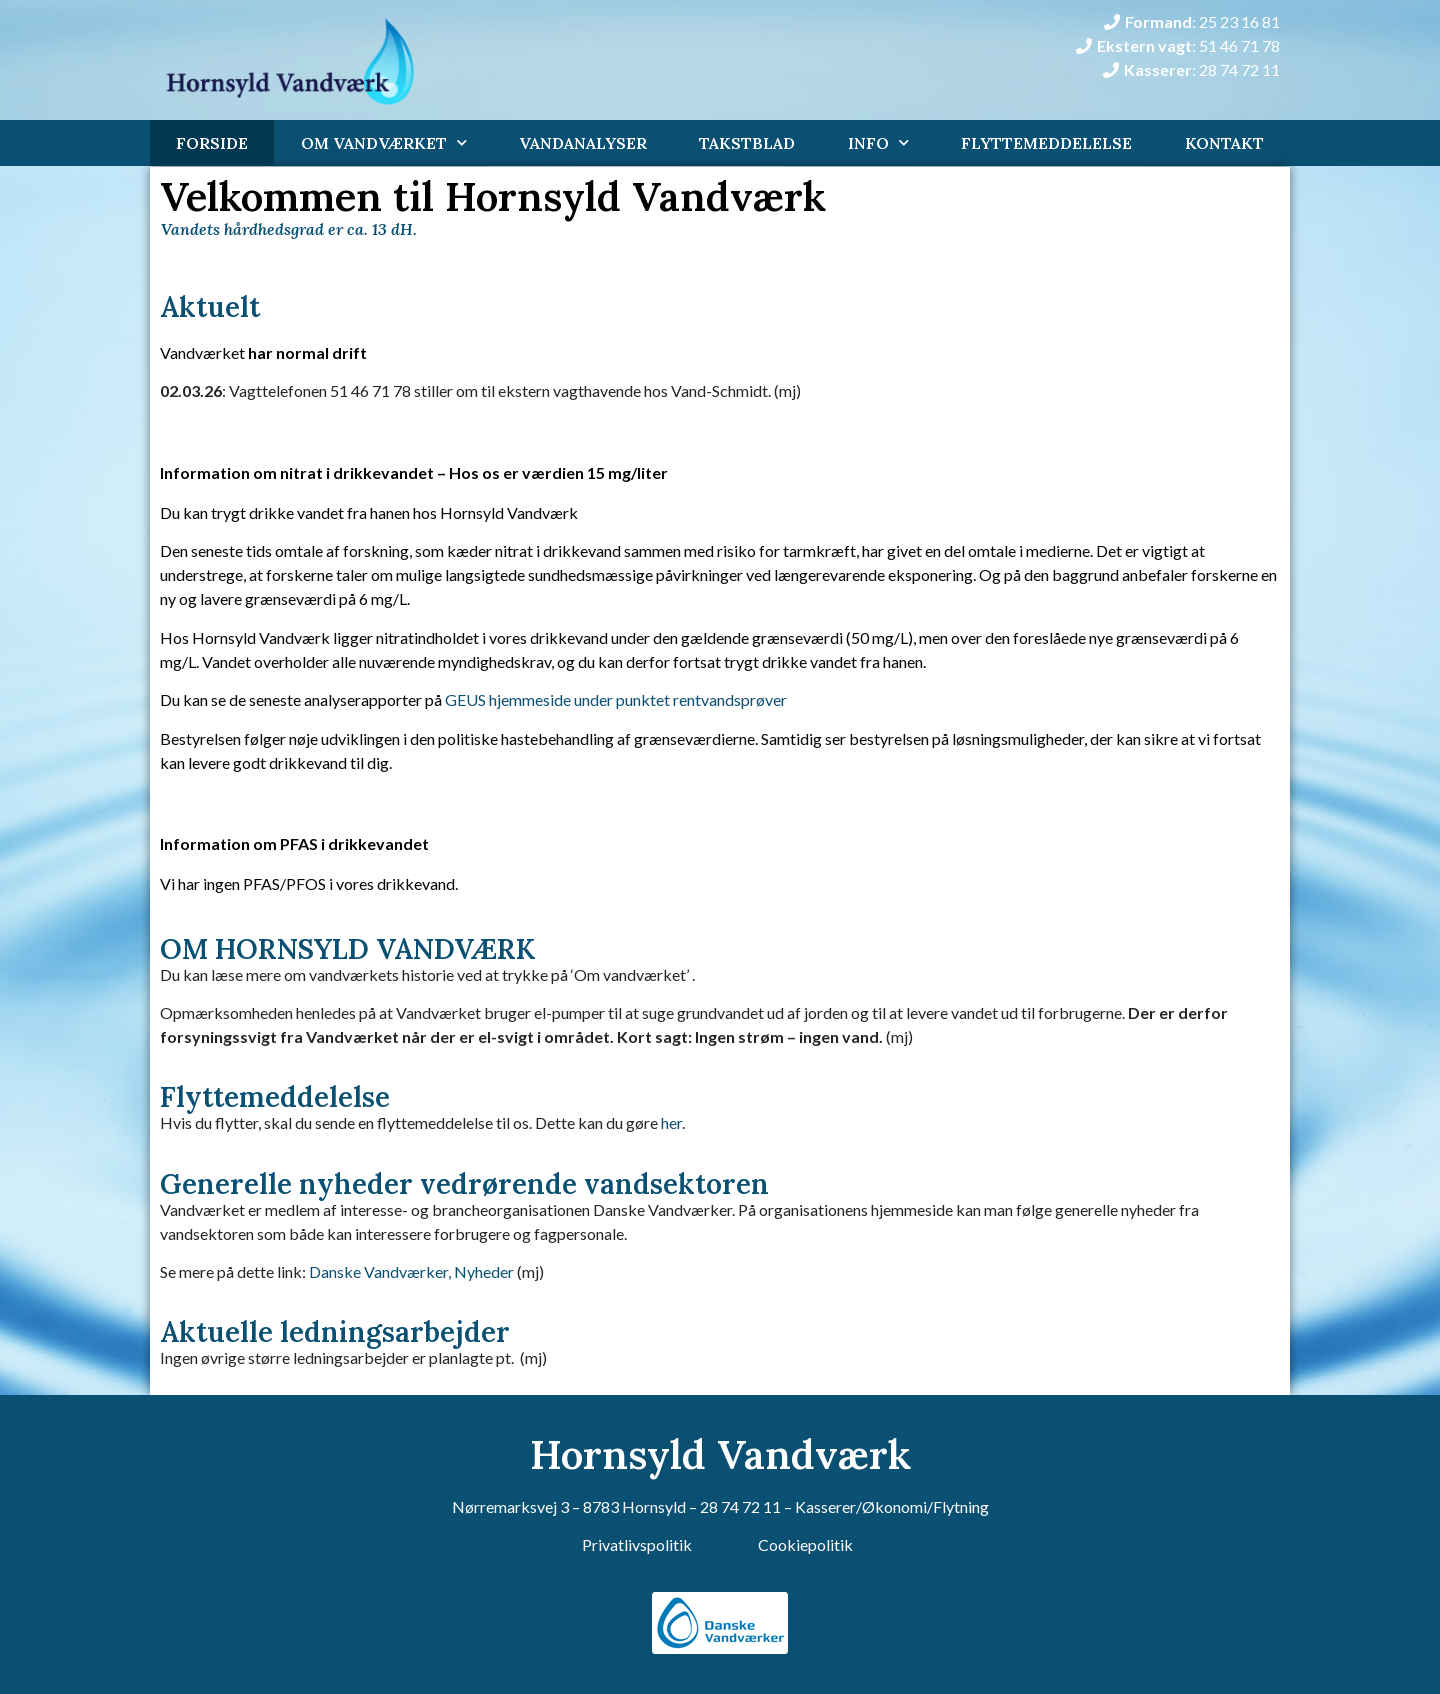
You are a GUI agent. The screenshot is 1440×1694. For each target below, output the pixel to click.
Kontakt (1224, 143)
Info (878, 142)
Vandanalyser (583, 143)
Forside (212, 143)
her (671, 1122)
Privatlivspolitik (637, 1544)
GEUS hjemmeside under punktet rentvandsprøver (616, 699)
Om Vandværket (384, 142)
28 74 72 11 (740, 1506)
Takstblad (747, 143)
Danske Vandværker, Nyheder (411, 1271)
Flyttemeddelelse (1046, 143)
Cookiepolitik (805, 1544)
